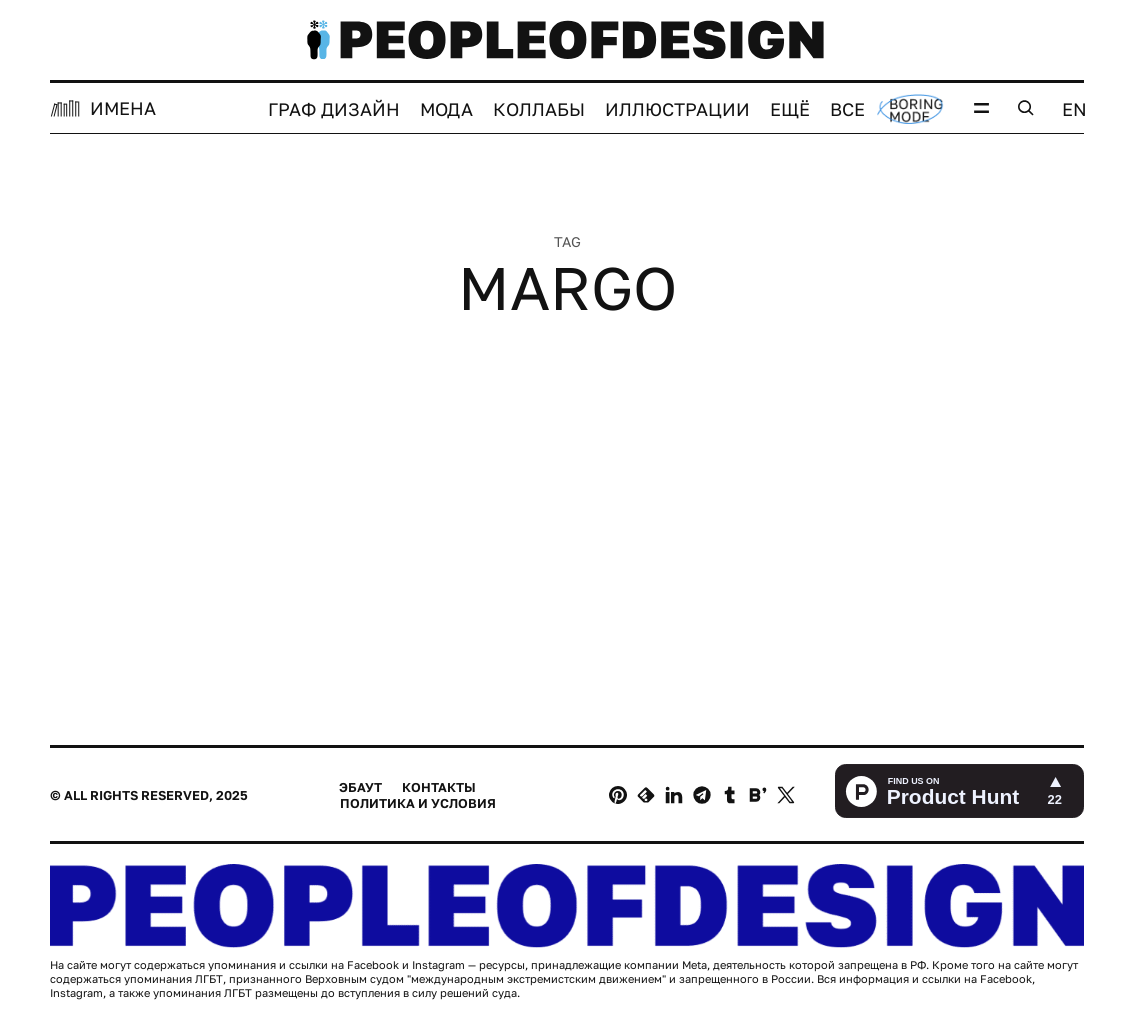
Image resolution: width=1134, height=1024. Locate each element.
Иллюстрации (677, 109)
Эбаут (360, 787)
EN (1074, 109)
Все (847, 109)
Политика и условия (418, 803)
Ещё (790, 109)
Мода (446, 109)
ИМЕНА (123, 108)
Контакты (439, 787)
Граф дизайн (334, 109)
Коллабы (539, 109)
